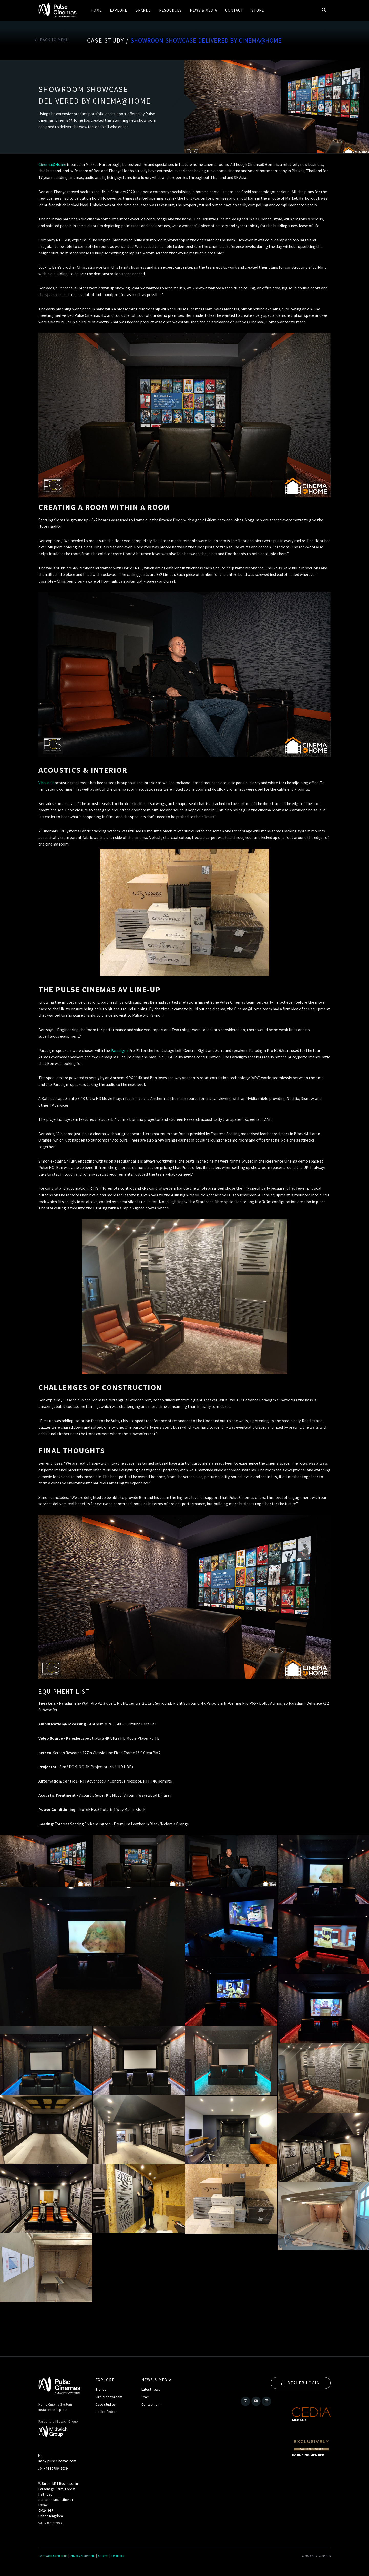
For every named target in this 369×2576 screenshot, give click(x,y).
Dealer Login (300, 2382)
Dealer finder (106, 2411)
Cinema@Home (52, 164)
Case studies (106, 2404)
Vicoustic (46, 782)
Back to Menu (52, 39)
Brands (101, 2389)
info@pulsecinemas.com (57, 2458)
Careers (103, 2556)
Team (145, 2397)
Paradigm (119, 1050)
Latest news (150, 2389)
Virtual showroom (109, 2397)
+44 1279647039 (53, 2468)
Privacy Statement (82, 2556)
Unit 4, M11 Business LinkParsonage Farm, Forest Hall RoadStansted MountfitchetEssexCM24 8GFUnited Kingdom (59, 2499)
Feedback (117, 2556)
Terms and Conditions (52, 2556)
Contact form (151, 2404)
